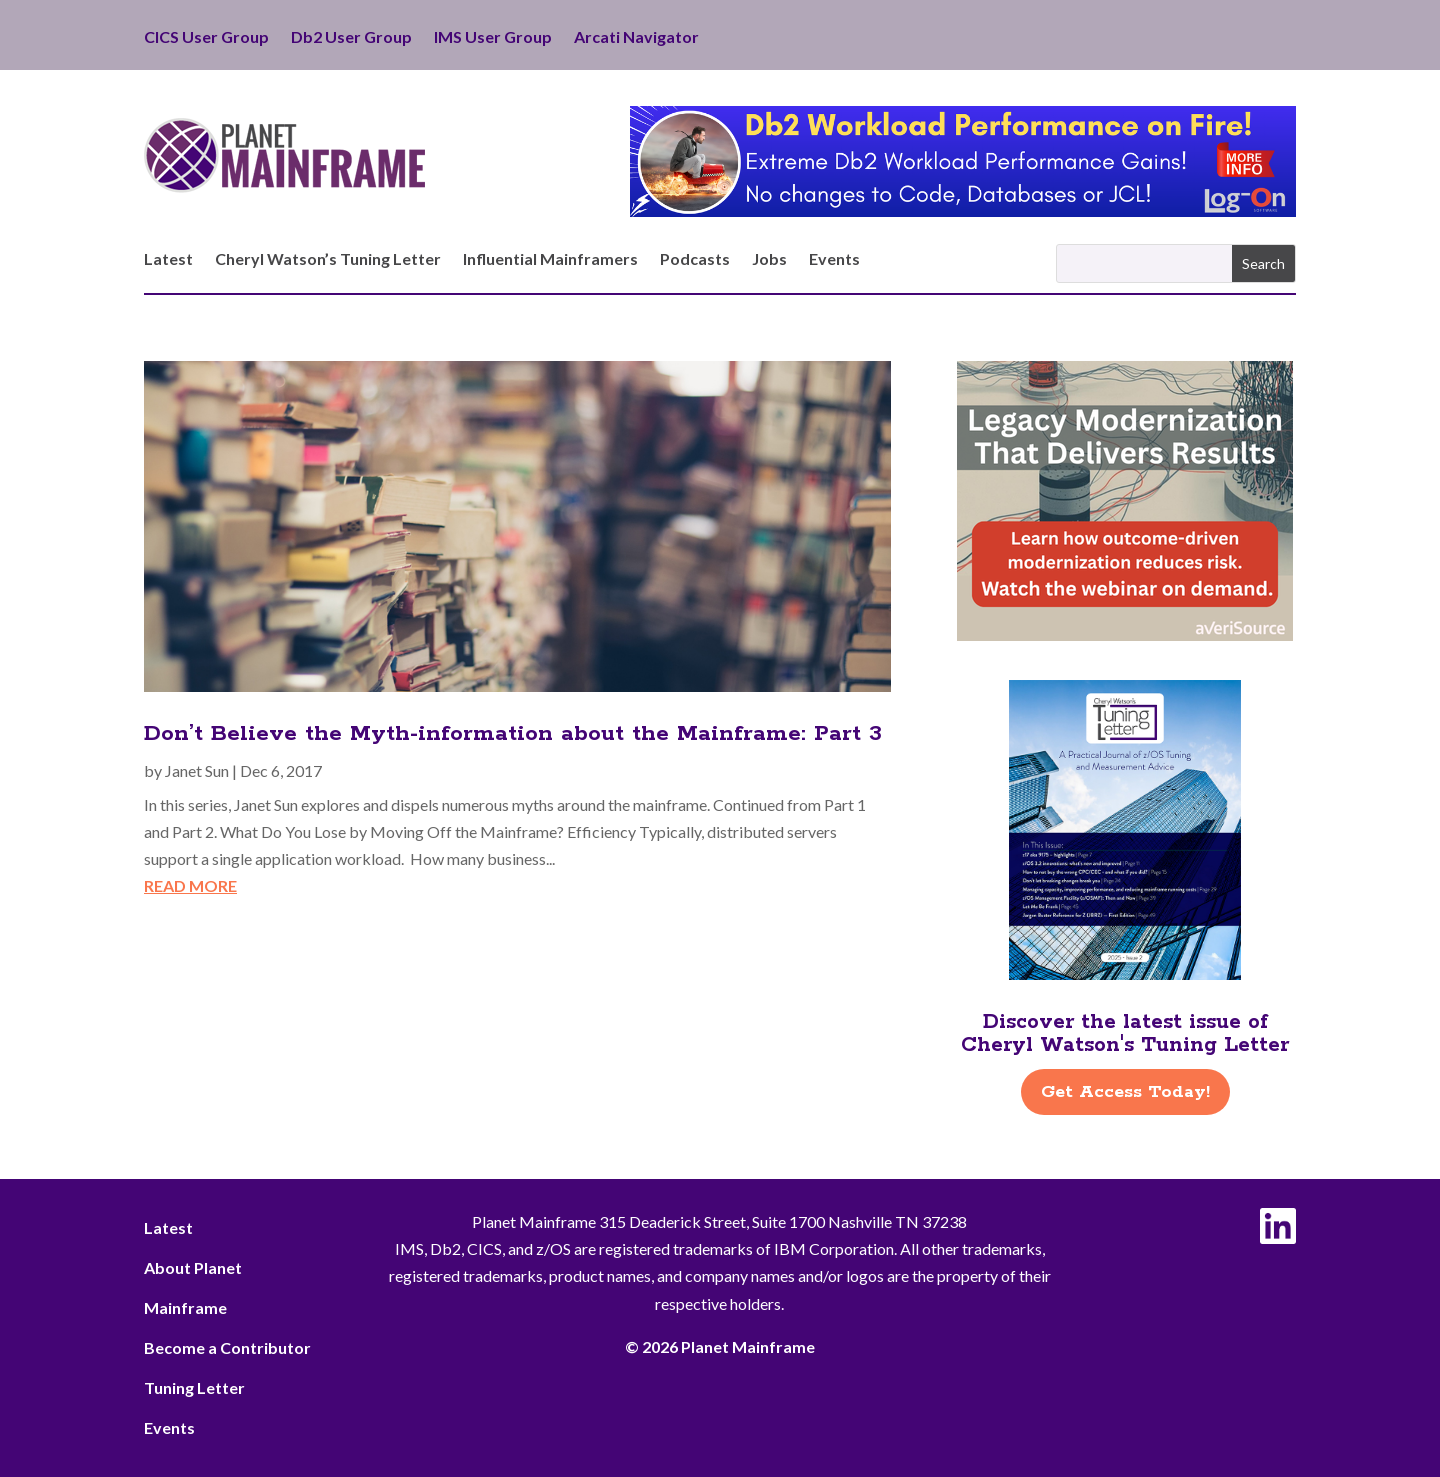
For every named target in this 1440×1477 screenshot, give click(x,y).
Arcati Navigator (636, 38)
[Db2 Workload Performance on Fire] (963, 210)
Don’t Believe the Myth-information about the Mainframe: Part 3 (513, 734)
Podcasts (695, 260)
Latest (168, 260)
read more (190, 885)
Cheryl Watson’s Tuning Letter (328, 260)
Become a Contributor (227, 1347)
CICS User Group (206, 38)
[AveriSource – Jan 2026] (1125, 634)
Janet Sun (197, 770)
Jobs (769, 260)
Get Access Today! (1125, 1092)
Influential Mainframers (550, 260)
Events (834, 260)
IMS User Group (493, 38)
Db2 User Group (351, 38)
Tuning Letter (194, 1387)
